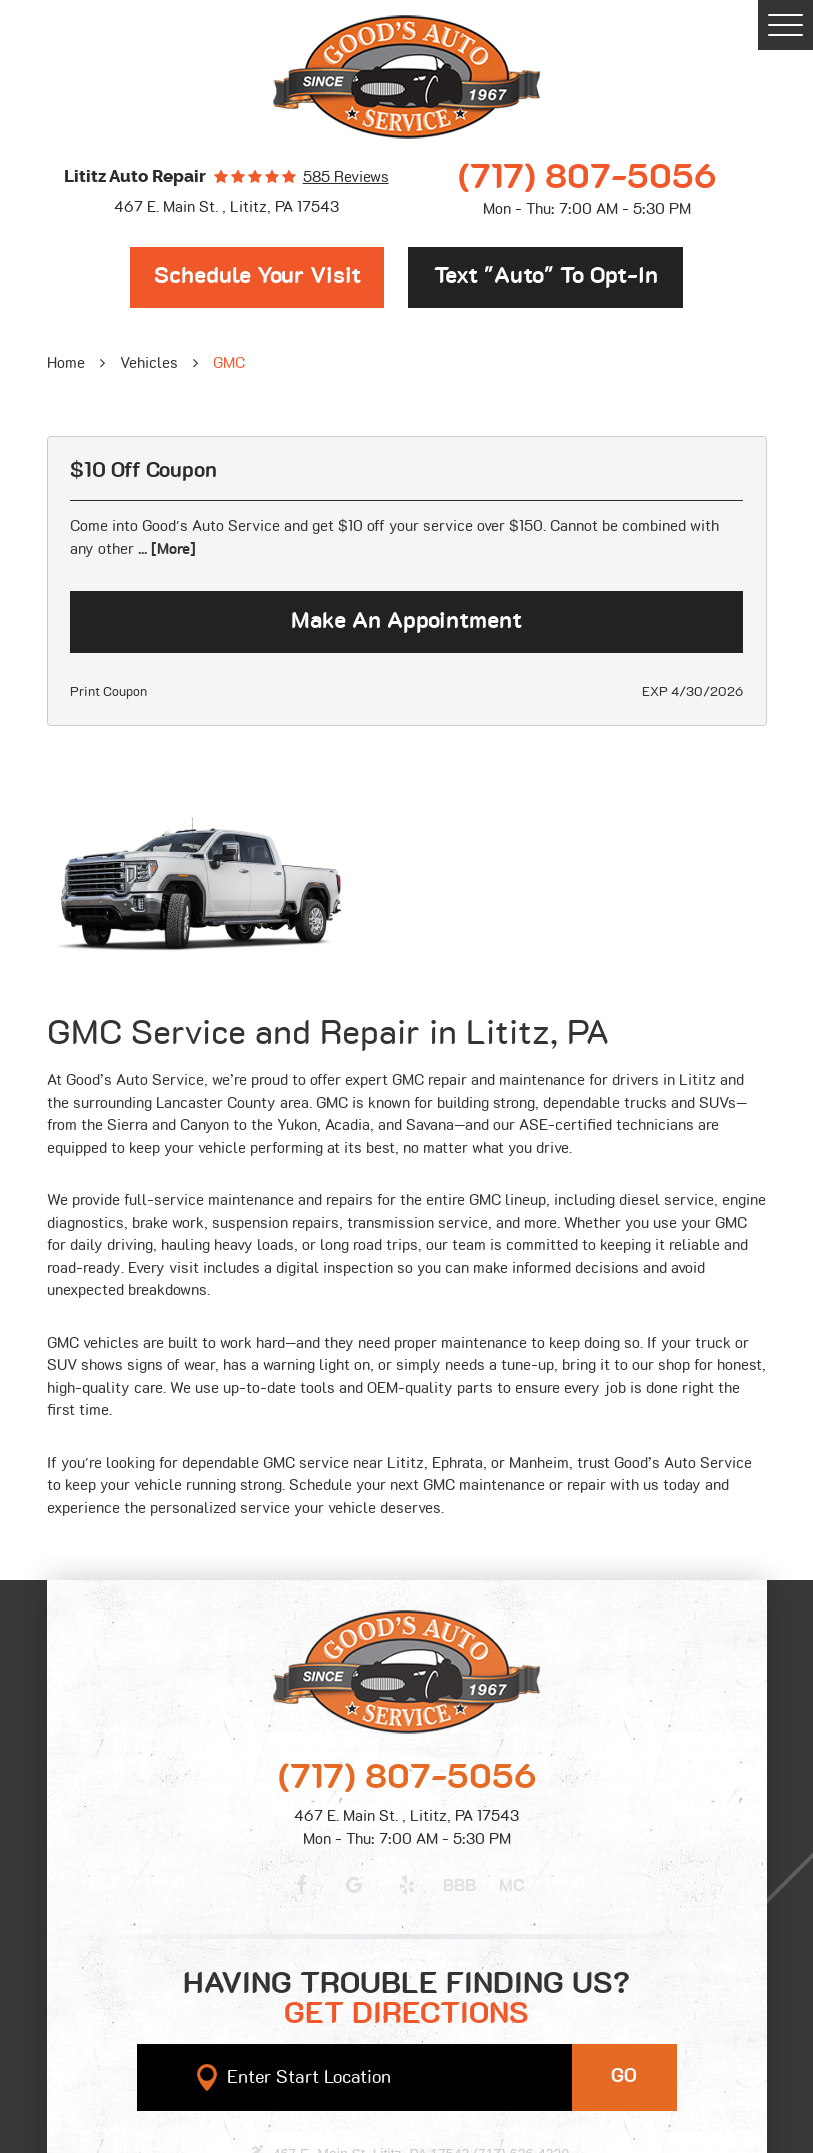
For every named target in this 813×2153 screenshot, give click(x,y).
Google (354, 1885)
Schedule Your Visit (257, 276)
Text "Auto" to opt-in (546, 276)
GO (624, 2076)
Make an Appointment (406, 621)
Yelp (407, 1885)
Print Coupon (108, 692)
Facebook (302, 1885)
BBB (459, 1886)
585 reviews (346, 177)
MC (512, 1886)
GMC (229, 363)
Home (66, 363)
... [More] (165, 549)
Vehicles (149, 363)
